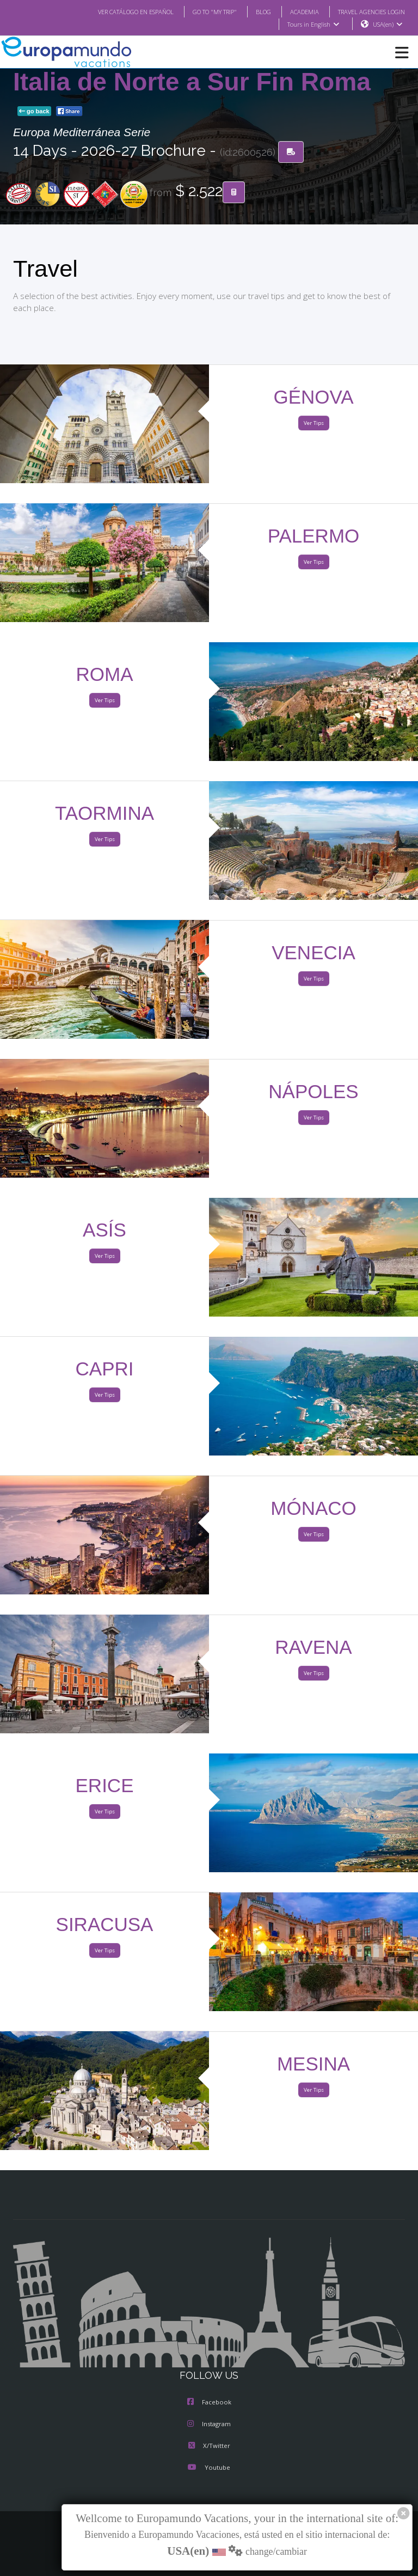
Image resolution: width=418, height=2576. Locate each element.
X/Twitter (208, 2446)
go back (34, 111)
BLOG (252, 11)
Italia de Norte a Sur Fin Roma (192, 82)
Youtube (209, 2468)
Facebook (209, 2403)
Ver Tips (313, 424)
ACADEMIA (294, 11)
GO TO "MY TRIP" (200, 11)
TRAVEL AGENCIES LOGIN (367, 11)
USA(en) (388, 24)
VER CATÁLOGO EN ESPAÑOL (114, 11)
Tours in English (313, 24)
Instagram (209, 2424)
